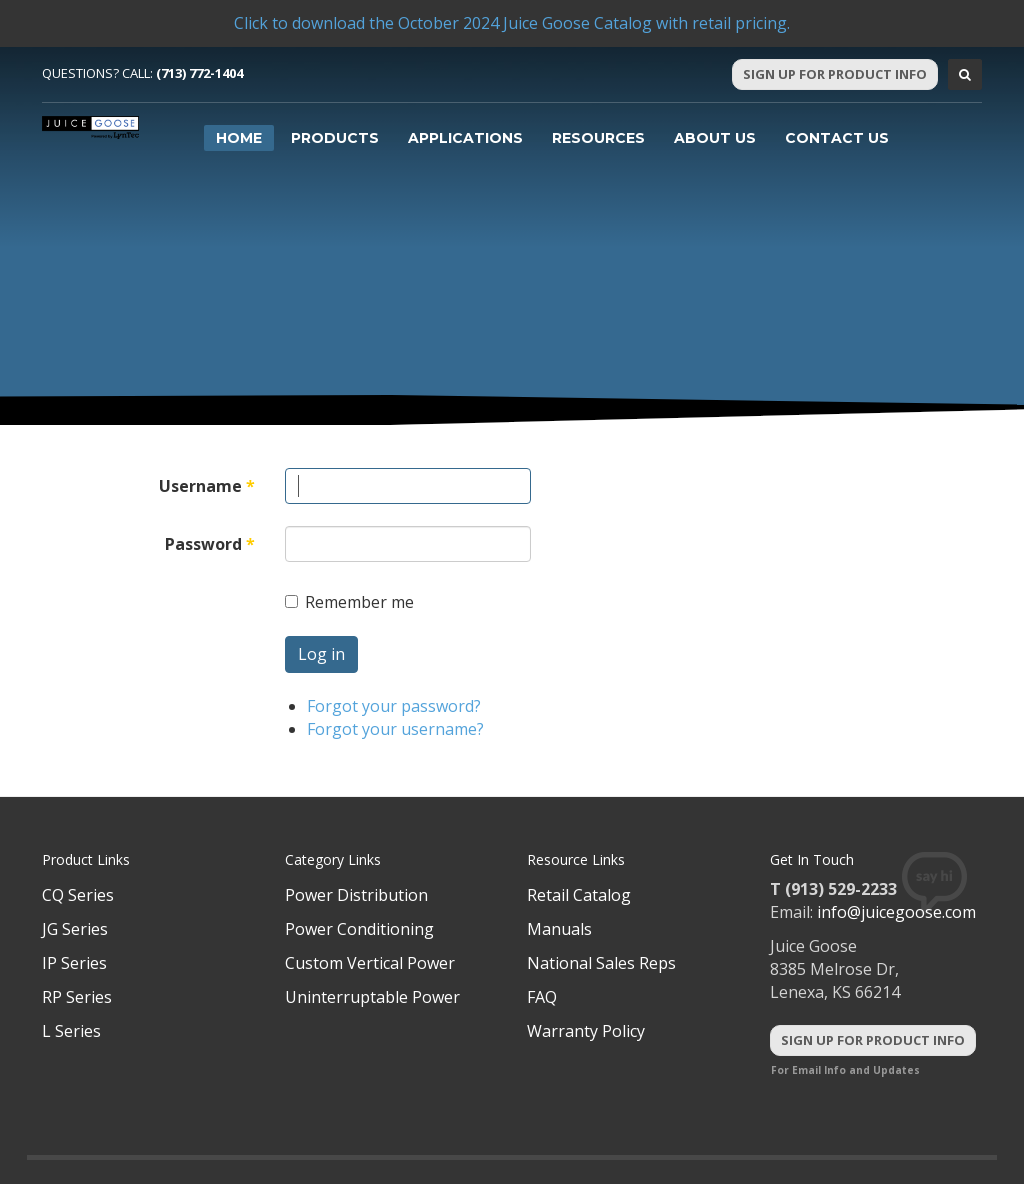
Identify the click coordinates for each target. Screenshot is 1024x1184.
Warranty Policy (586, 1031)
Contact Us (837, 138)
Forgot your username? (395, 729)
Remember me (349, 602)
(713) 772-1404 (199, 73)
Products (335, 138)
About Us (715, 138)
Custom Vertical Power (370, 963)
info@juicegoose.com (896, 912)
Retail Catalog (579, 895)
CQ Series (78, 895)
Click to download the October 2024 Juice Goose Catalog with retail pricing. (512, 23)
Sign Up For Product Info (835, 74)
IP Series (74, 963)
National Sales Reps (601, 963)
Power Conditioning (359, 929)
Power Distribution (356, 895)
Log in (321, 654)
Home (239, 138)
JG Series (75, 929)
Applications (465, 138)
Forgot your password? (394, 706)
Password (210, 544)
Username (207, 486)
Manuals (559, 929)
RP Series (77, 997)
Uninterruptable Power (372, 997)
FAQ (542, 997)
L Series (71, 1031)
